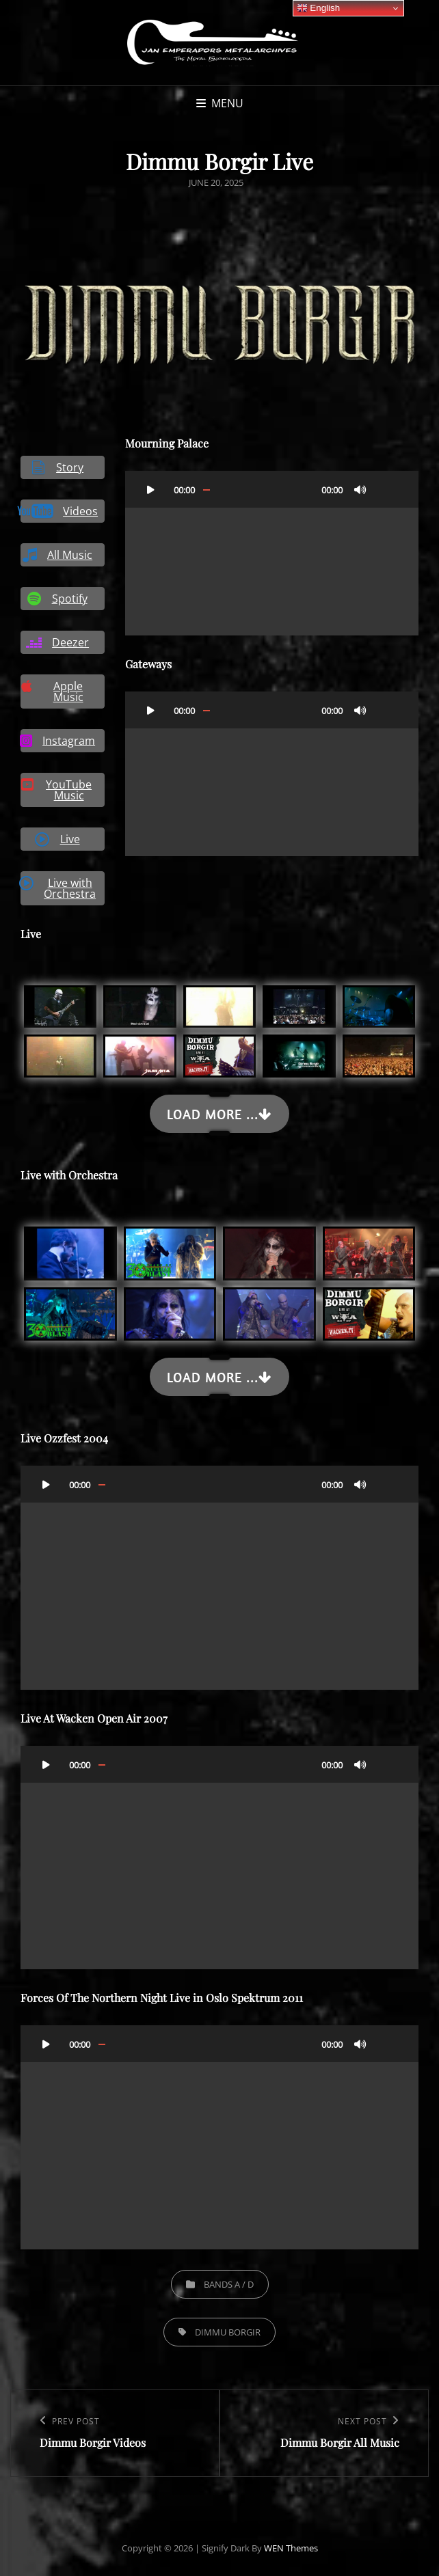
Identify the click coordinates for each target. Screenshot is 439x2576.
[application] (271, 553)
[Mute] (360, 489)
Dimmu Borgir (228, 2332)
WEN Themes (291, 2548)
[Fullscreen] (388, 489)
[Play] (150, 489)
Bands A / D (229, 2284)
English (318, 8)
